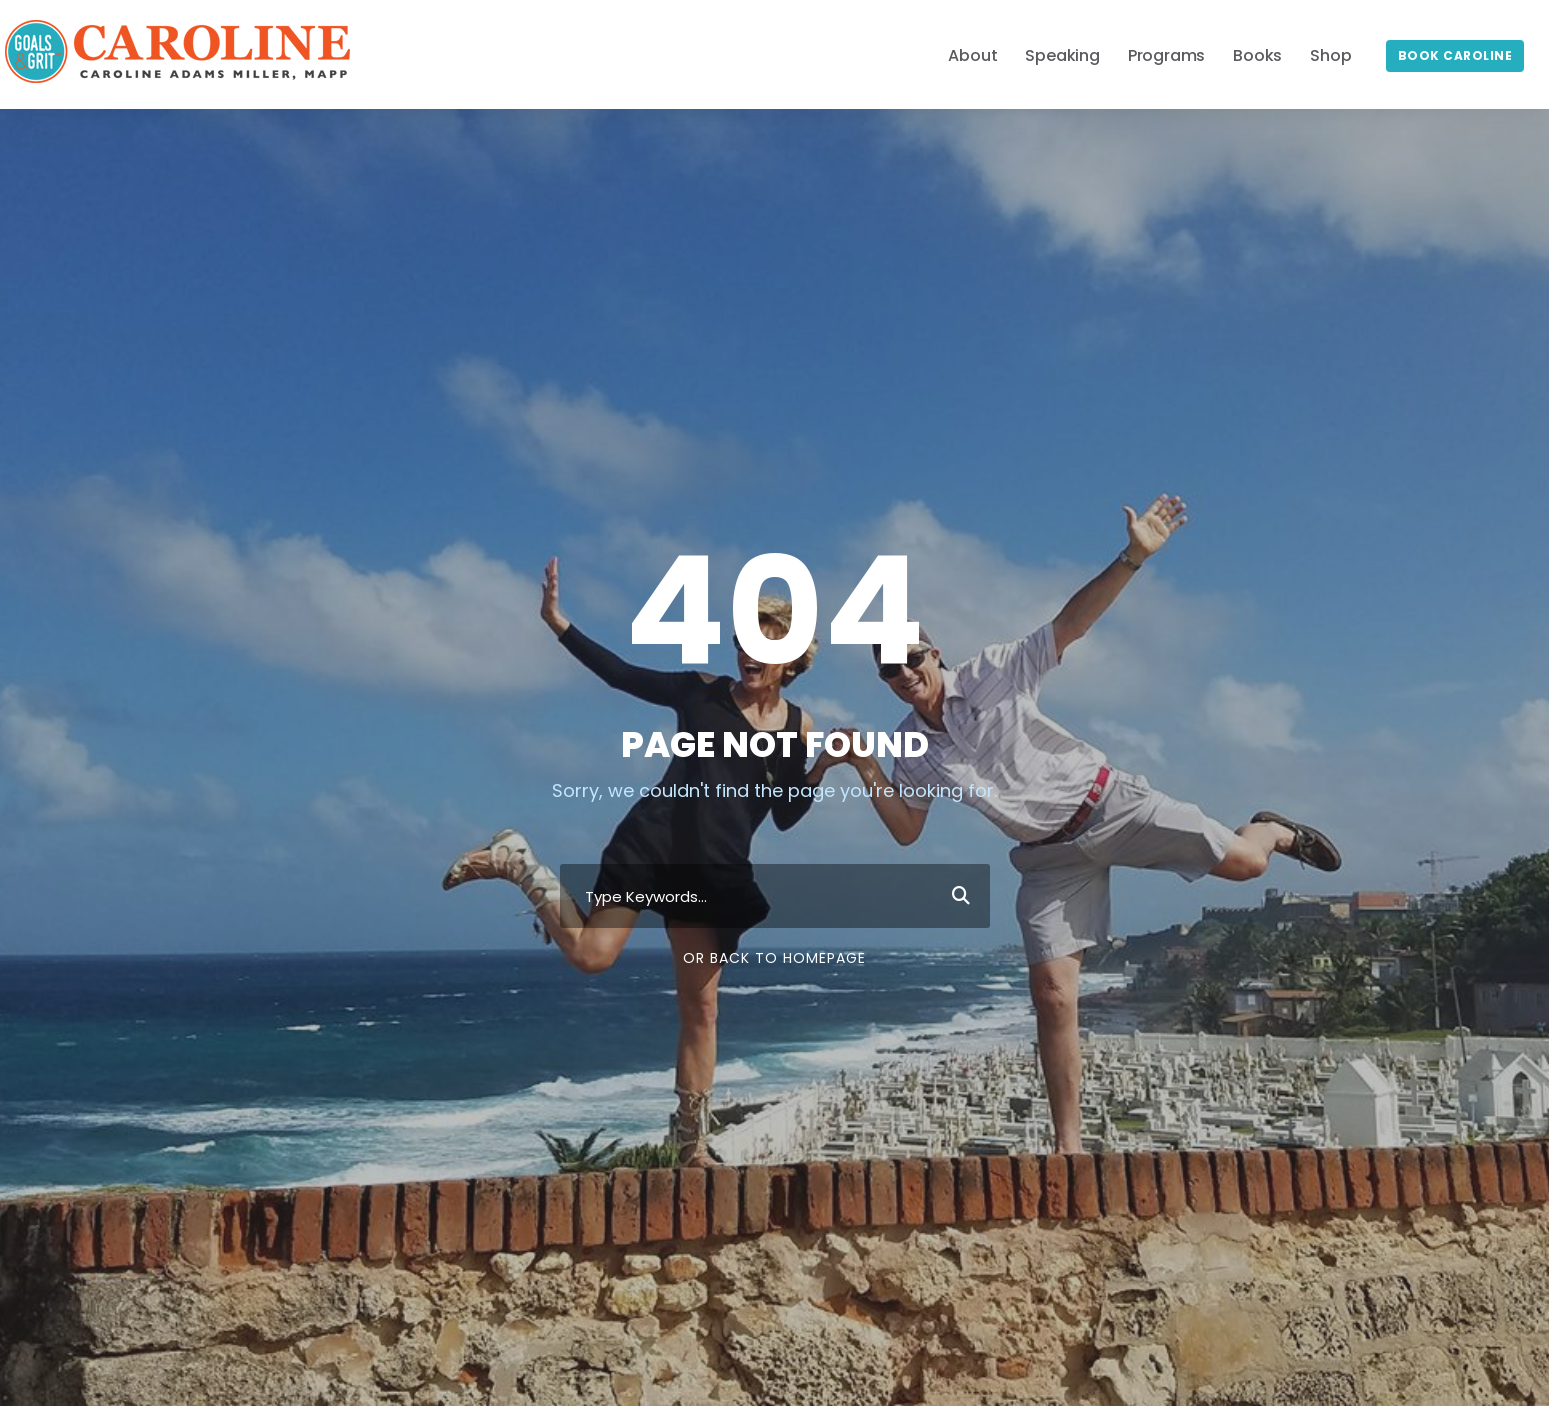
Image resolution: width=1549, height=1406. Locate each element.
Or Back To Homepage (774, 958)
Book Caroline (1455, 55)
